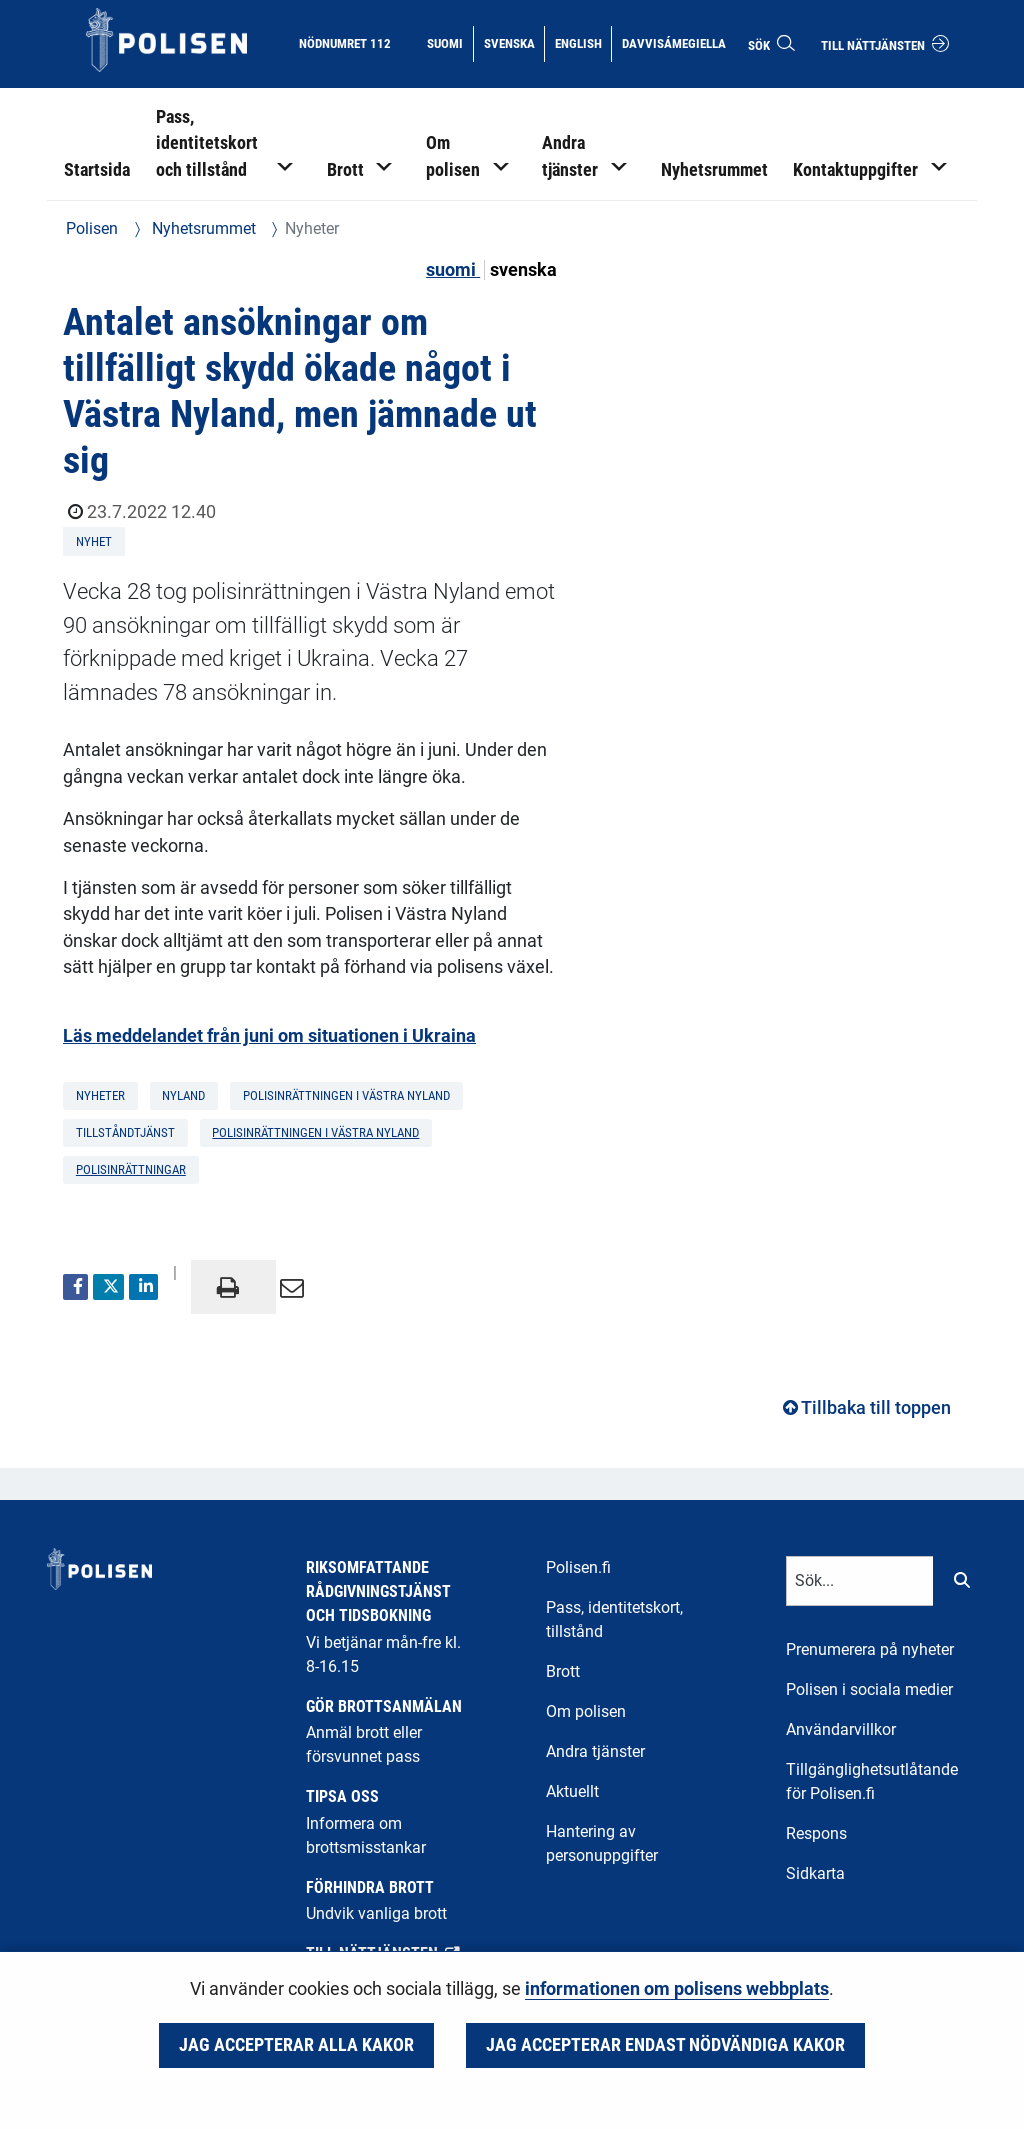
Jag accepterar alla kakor (296, 2045)
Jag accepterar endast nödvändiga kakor (665, 2045)
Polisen (92, 228)
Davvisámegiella (673, 42)
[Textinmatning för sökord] (860, 1581)
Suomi (449, 42)
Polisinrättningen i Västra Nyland (315, 1132)
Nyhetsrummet (202, 228)
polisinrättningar (131, 1169)
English (583, 42)
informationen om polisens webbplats (677, 1989)
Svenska (514, 42)
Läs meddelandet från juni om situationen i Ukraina (269, 1036)
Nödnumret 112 (345, 43)
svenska (523, 270)
